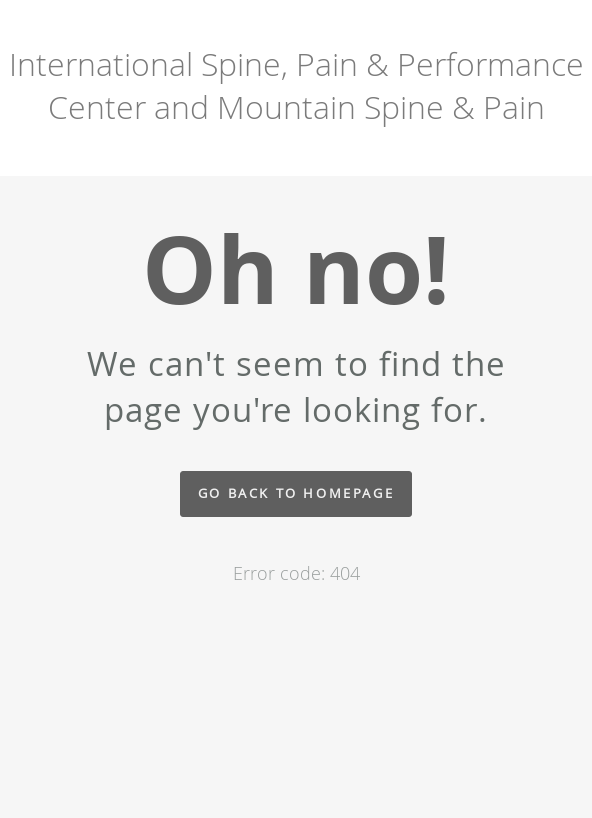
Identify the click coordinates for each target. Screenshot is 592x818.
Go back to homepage (296, 493)
